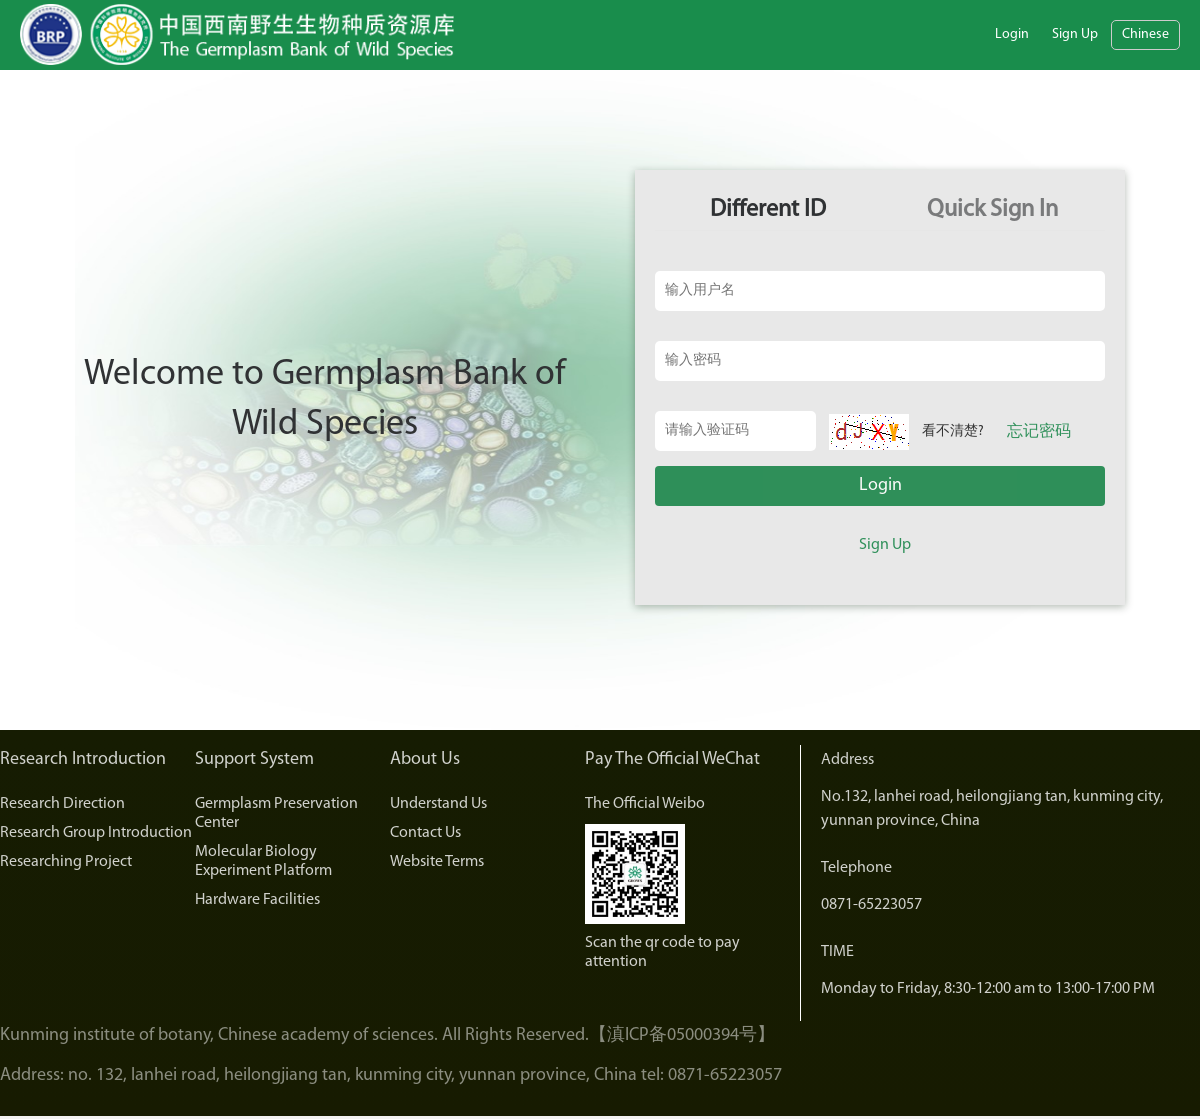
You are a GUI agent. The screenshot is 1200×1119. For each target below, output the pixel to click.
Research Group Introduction (96, 833)
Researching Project (66, 862)
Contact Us (425, 833)
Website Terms (437, 862)
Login (1012, 34)
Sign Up (1075, 34)
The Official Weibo (645, 804)
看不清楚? (953, 431)
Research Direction (62, 804)
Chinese (1145, 34)
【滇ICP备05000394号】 (682, 1035)
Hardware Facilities (257, 900)
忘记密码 (1039, 432)
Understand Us (438, 804)
